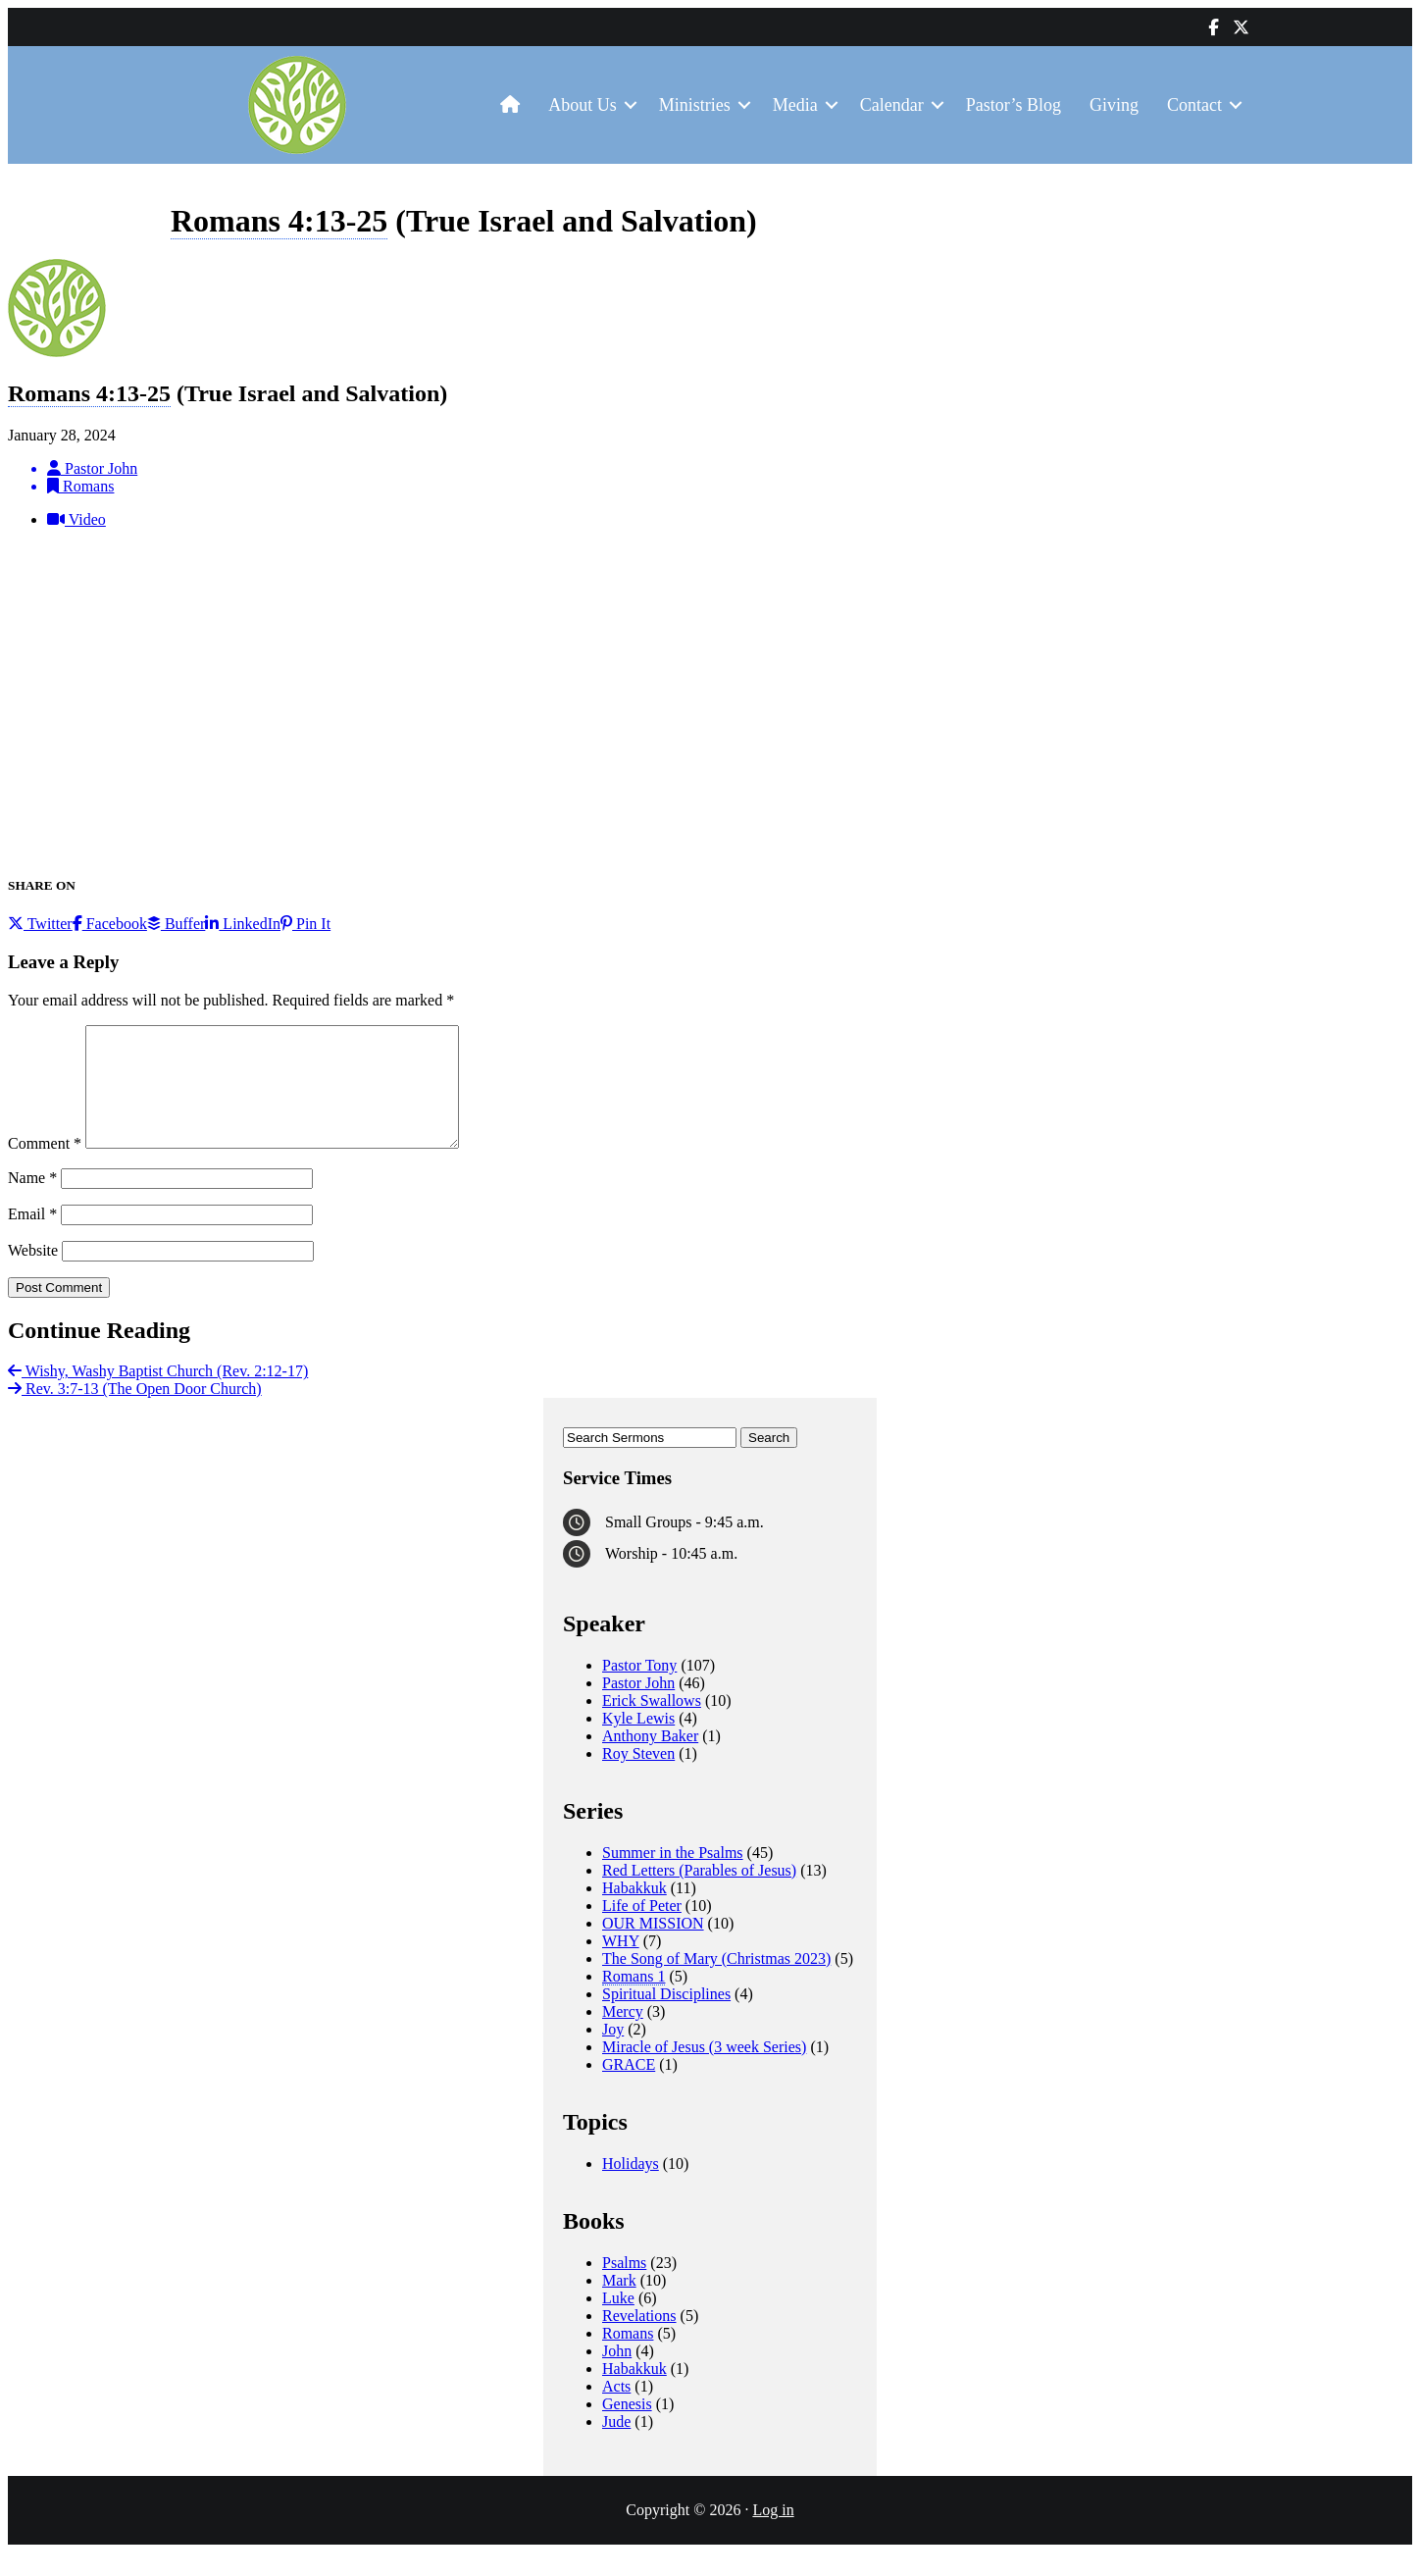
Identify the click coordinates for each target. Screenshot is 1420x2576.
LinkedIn (242, 923)
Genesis (627, 2427)
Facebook (110, 923)
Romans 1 (633, 1999)
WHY (620, 1964)
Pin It (305, 923)
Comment (44, 1167)
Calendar (892, 105)
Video (76, 519)
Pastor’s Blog (1013, 105)
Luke (618, 2321)
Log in (772, 2533)
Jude (616, 2445)
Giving (1114, 105)
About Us (582, 105)
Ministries (695, 105)
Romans (627, 2356)
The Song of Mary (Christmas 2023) (716, 1982)
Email (32, 1237)
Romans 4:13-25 (279, 220)
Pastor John (638, 1706)
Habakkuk (634, 1911)
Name (32, 1201)
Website (33, 1273)
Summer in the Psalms (672, 1876)
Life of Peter (642, 1929)
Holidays (630, 2187)
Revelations (639, 2339)
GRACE (628, 2088)
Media (795, 105)
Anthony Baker (650, 1759)
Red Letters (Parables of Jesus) (699, 1893)
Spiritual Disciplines (666, 2017)
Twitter (40, 923)
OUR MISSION (653, 1946)
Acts (616, 2409)
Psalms (624, 2286)
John (617, 2374)
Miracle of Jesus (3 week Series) (704, 2070)
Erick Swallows (651, 1724)
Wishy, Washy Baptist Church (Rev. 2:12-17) (158, 1394)
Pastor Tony (639, 1688)
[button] (630, 105)
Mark (619, 2303)
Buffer (176, 923)
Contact (1194, 105)
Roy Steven (638, 1777)
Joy (613, 2052)
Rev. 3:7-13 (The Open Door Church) (135, 1412)
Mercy (622, 2035)
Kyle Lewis (638, 1741)
